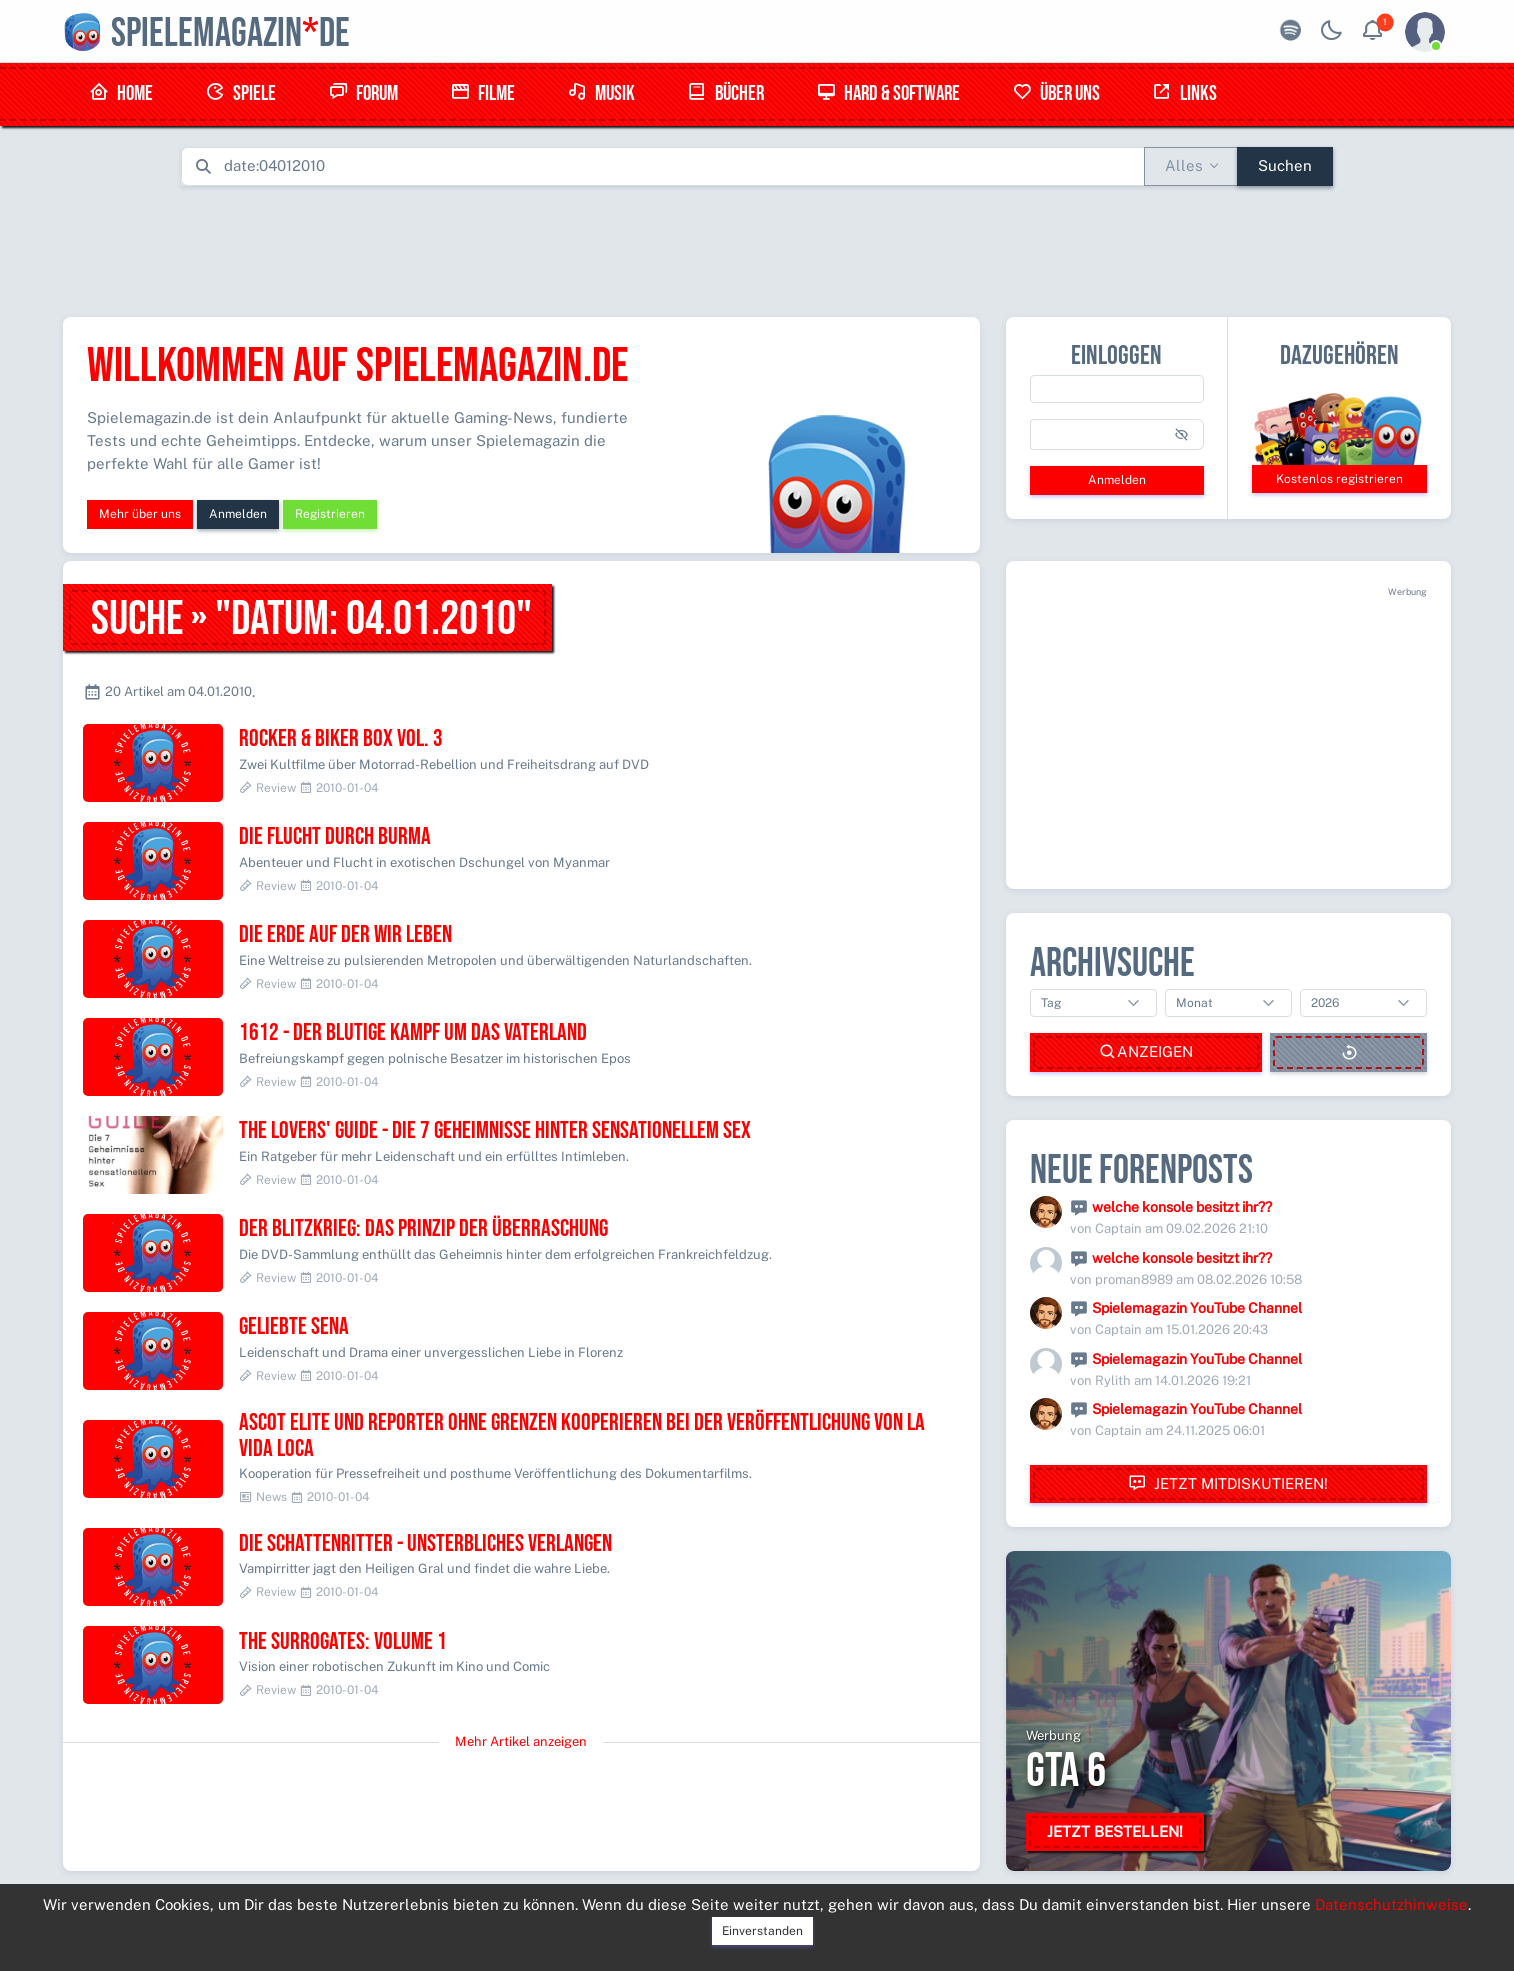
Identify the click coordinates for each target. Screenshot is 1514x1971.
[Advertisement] (757, 247)
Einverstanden (762, 1931)
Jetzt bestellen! (1115, 1831)
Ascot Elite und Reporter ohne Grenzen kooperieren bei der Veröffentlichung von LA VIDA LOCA (582, 1435)
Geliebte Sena (294, 1326)
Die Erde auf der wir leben (345, 934)
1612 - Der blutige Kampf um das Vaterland (413, 1032)
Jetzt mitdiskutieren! (1228, 1483)
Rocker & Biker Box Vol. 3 (341, 738)
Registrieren (330, 514)
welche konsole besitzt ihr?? (1182, 1207)
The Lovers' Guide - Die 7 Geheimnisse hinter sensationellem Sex (495, 1130)
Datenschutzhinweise (1391, 1904)
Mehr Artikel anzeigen (521, 1741)
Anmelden (238, 514)
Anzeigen (1146, 1052)
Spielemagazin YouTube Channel (1197, 1308)
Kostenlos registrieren (1339, 479)
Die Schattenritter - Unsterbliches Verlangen (425, 1543)
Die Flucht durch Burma (335, 836)
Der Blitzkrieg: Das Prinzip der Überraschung (423, 1228)
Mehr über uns (140, 514)
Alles (1184, 165)
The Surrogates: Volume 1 (343, 1641)
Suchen (1285, 165)
